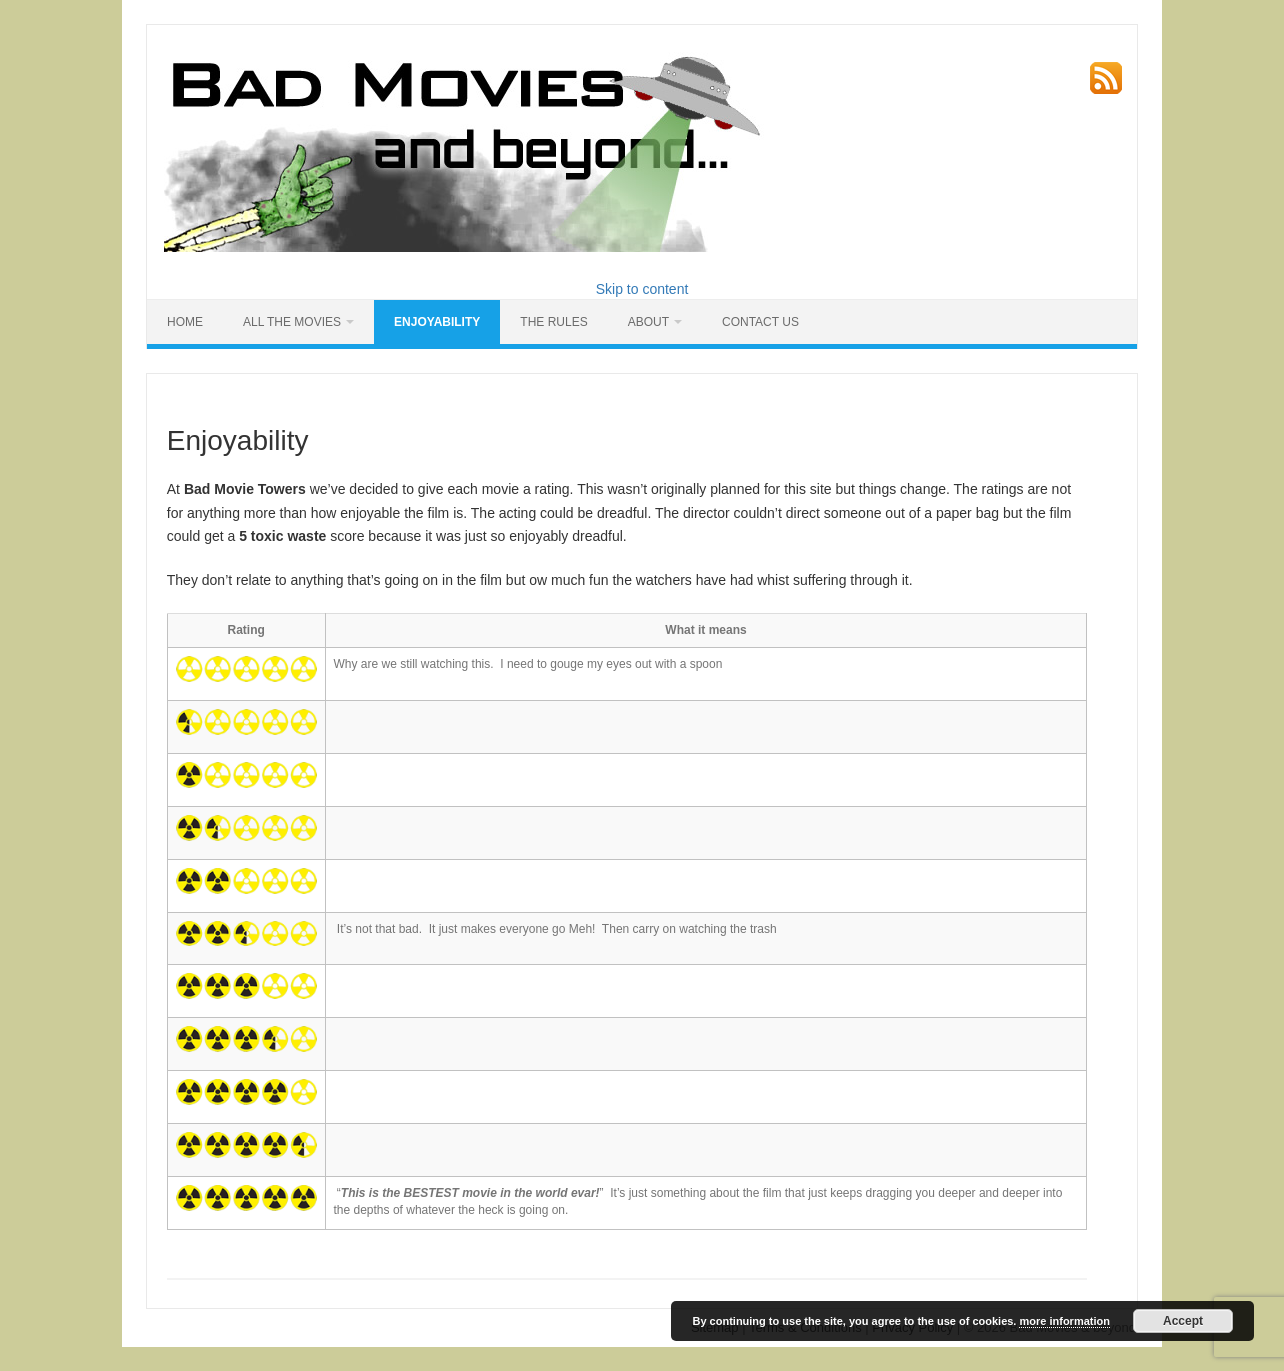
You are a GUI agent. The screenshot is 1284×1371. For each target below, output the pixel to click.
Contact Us (760, 322)
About (648, 322)
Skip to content (642, 289)
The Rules (553, 322)
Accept (1183, 1321)
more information (1064, 1321)
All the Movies (292, 322)
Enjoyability (437, 322)
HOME (185, 322)
